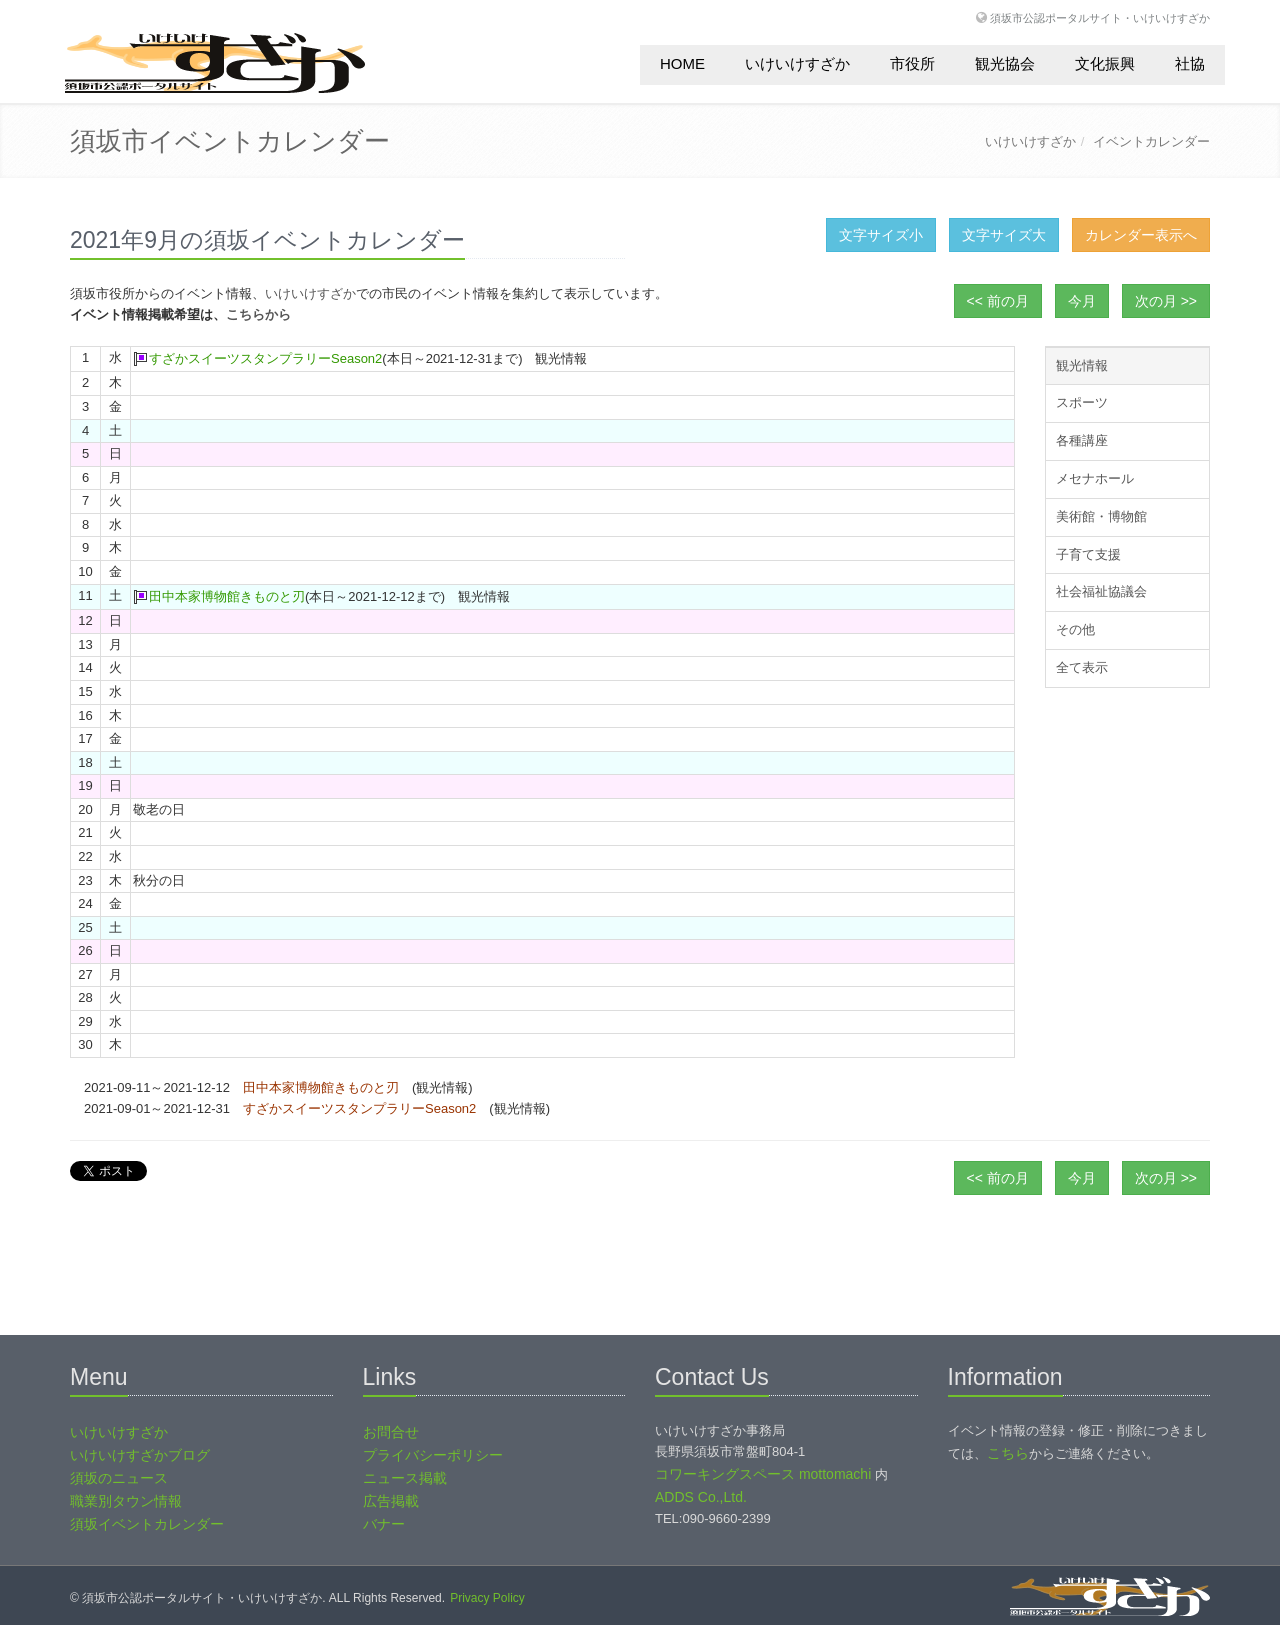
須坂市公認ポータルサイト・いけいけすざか (1100, 17)
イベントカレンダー (1151, 141)
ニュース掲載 (405, 1478)
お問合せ (391, 1432)
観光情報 (1082, 365)
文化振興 (1105, 63)
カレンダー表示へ (1141, 235)
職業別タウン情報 (126, 1501)
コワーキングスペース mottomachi (763, 1474)
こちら (1008, 1453)
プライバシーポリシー (433, 1455)
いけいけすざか (797, 63)
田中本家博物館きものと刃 (227, 596)
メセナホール (1095, 478)
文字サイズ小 (881, 235)
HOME (682, 63)
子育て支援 (1088, 554)
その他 (1075, 629)
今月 (1082, 301)
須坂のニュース (119, 1478)
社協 (1190, 63)
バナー (384, 1524)
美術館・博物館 (1101, 516)
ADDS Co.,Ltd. (701, 1497)
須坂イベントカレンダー (147, 1524)
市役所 (912, 63)
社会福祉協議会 (1101, 591)
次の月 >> (1166, 301)
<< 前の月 (998, 301)
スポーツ (1082, 402)
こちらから (258, 314)
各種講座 (1082, 440)
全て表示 (1082, 667)
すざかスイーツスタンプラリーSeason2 (265, 358)
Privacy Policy (487, 1598)
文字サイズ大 (1004, 235)
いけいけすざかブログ (140, 1455)
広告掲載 (391, 1501)
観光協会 (1005, 63)
